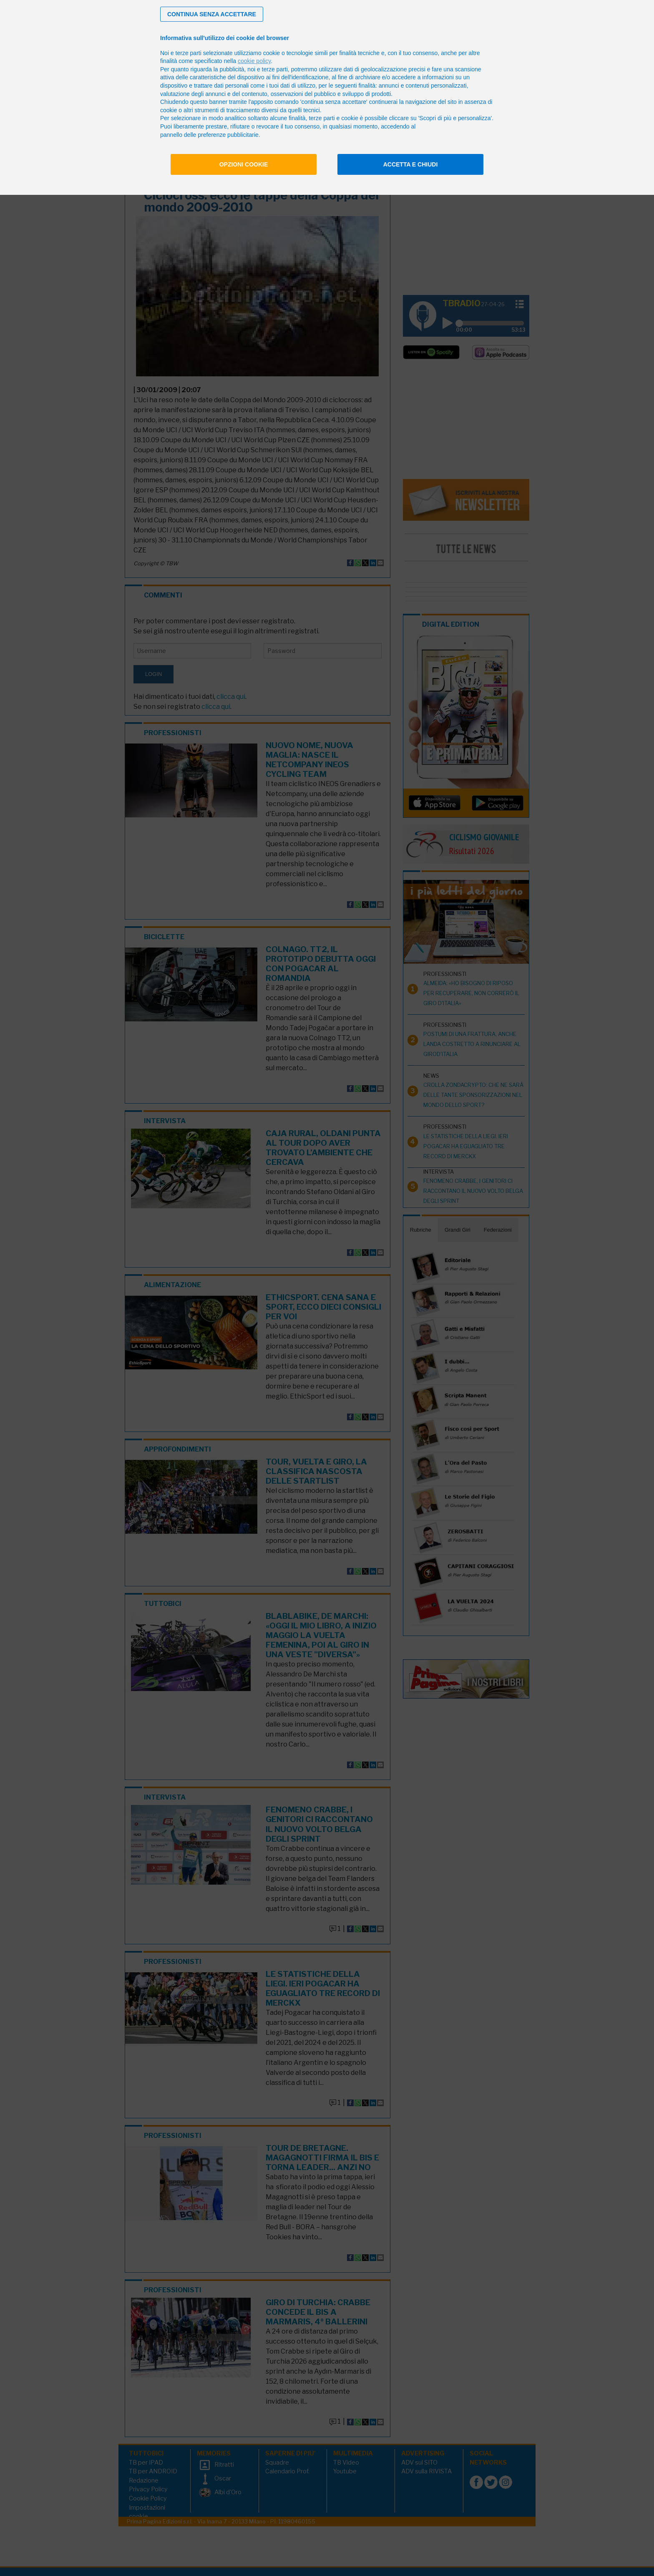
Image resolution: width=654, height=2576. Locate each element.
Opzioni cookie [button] (243, 164)
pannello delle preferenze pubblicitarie (209, 134)
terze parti (275, 69)
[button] (211, 14)
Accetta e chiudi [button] (410, 164)
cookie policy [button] (254, 61)
